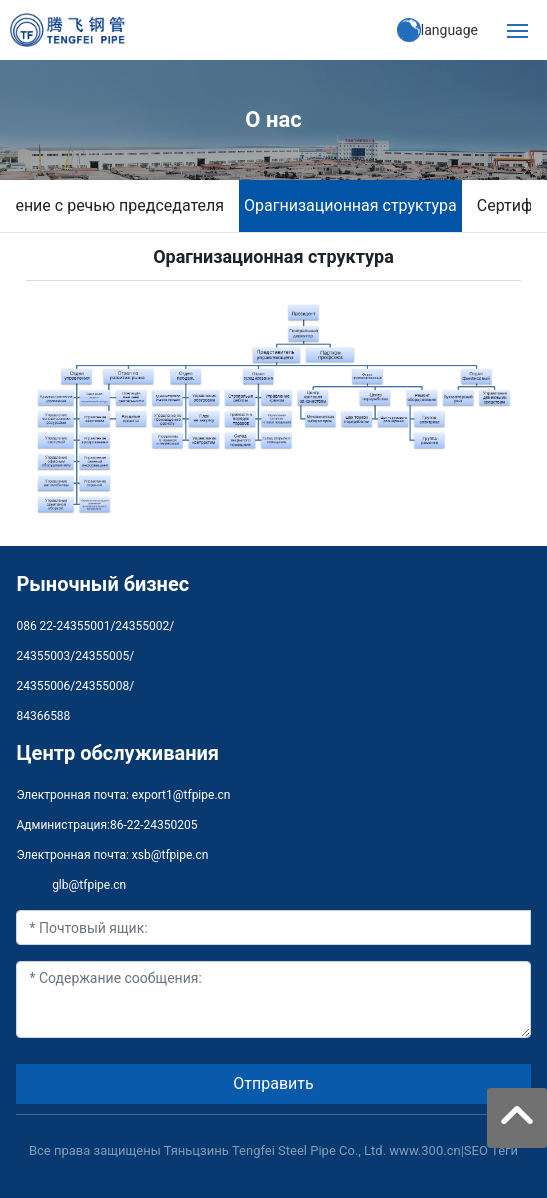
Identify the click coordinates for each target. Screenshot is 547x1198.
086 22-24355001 (63, 626)
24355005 (102, 656)
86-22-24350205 (154, 825)
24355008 (102, 686)
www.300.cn (424, 1150)
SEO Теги (491, 1150)
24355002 (142, 626)
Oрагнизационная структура (350, 205)
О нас (273, 119)
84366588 (43, 716)
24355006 (43, 686)
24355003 (43, 656)
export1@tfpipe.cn (181, 795)
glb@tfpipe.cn (89, 885)
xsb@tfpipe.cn (170, 855)
